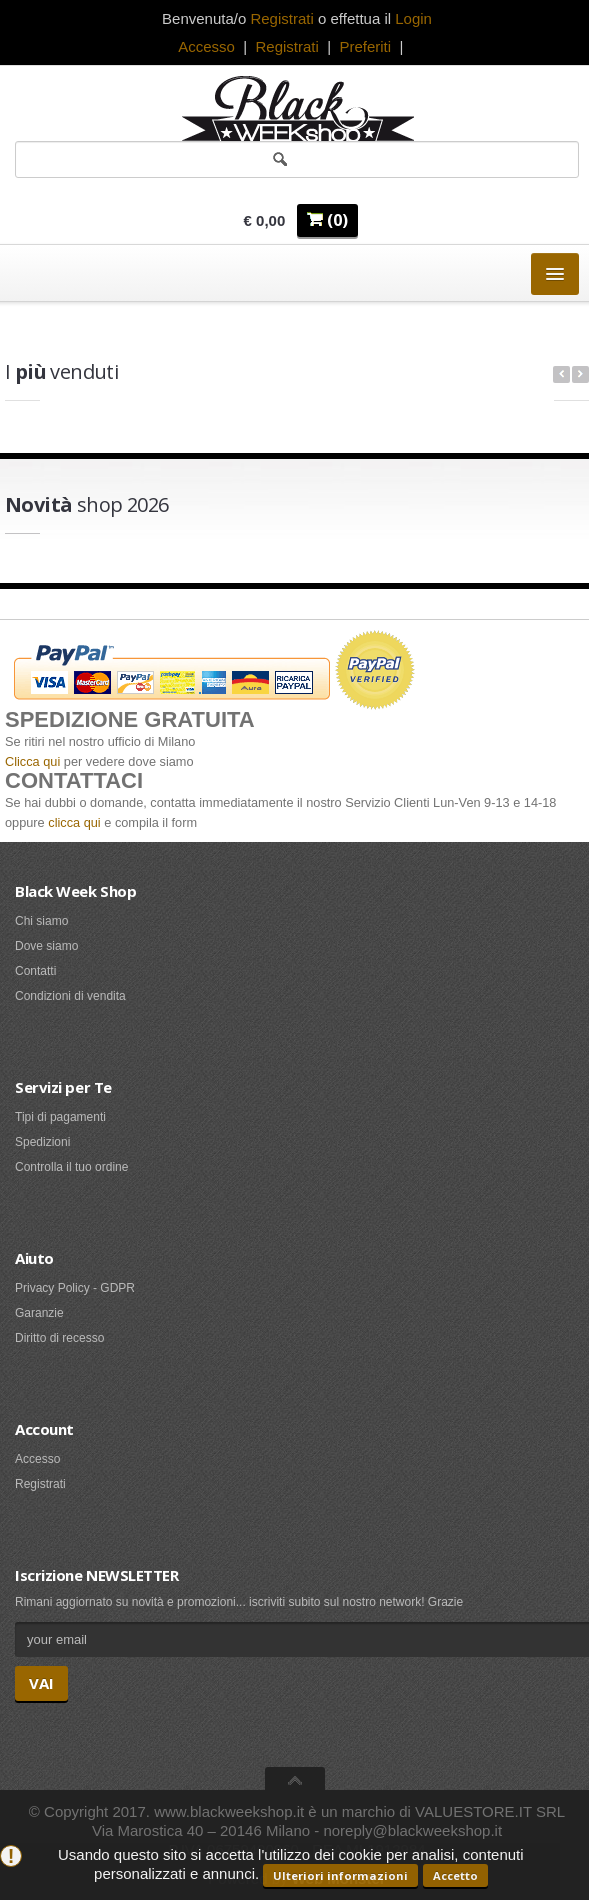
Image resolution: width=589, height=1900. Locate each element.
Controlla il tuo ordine (71, 1167)
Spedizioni (42, 1142)
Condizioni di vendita (70, 996)
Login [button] (413, 18)
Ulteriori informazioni (340, 1875)
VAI (41, 1683)
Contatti (35, 971)
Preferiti (365, 46)
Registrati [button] (281, 18)
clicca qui (74, 822)
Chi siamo (41, 921)
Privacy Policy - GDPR (75, 1288)
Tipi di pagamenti (60, 1117)
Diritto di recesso (59, 1338)
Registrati (286, 46)
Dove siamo (46, 946)
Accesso (206, 46)
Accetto (455, 1875)
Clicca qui (32, 761)
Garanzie (39, 1313)
